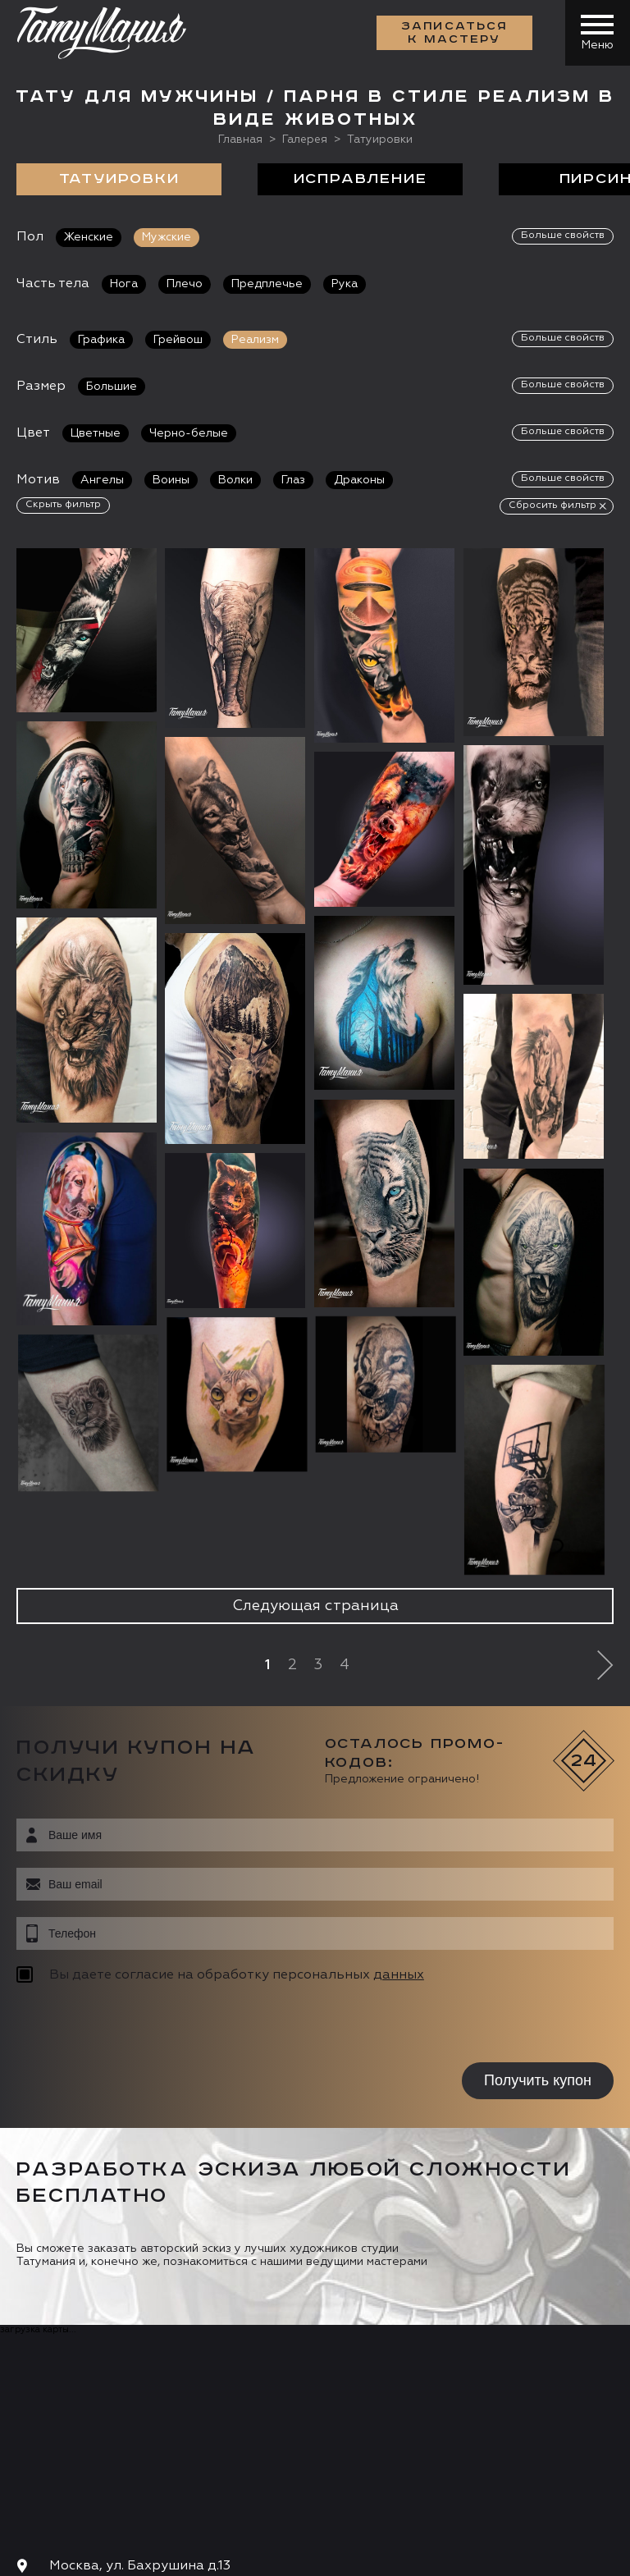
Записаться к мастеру (454, 33)
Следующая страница (315, 1605)
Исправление (360, 178)
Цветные (96, 431)
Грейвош (178, 338)
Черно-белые (188, 431)
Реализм (255, 338)
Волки (235, 478)
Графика (101, 338)
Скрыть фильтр (63, 503)
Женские (88, 236)
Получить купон (537, 2079)
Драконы (359, 478)
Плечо (185, 283)
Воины (171, 478)
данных (398, 1974)
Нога (124, 283)
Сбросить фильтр (552, 504)
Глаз (293, 478)
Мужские (166, 236)
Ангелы (102, 478)
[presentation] (121, 2024)
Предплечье (267, 283)
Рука (344, 283)
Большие (111, 385)
